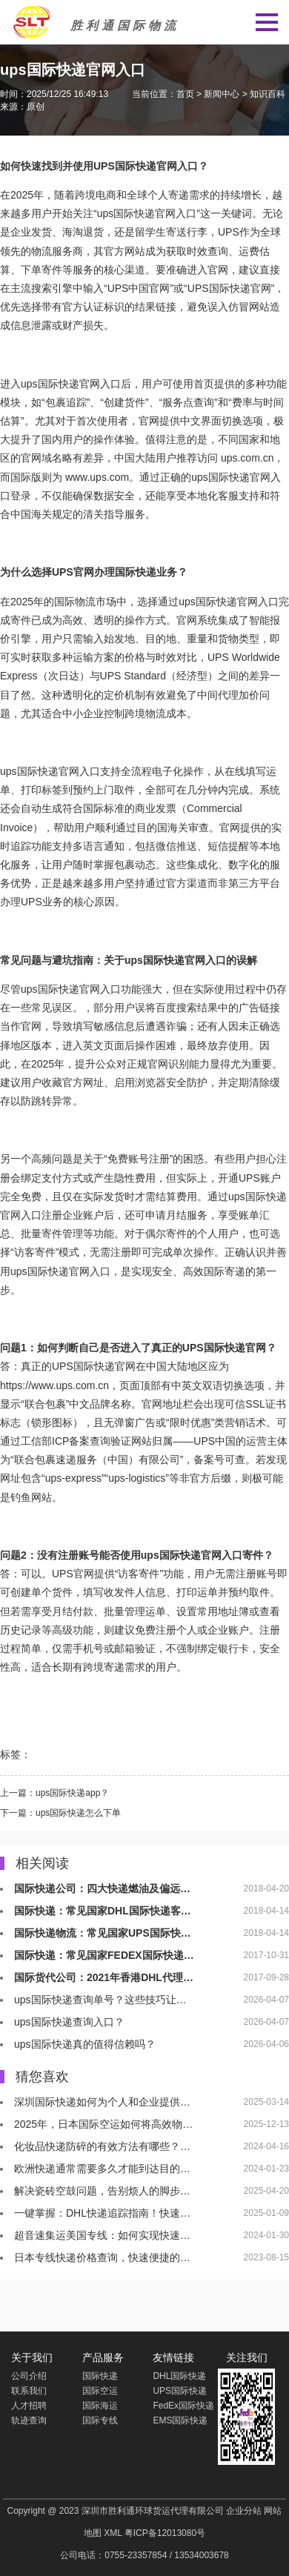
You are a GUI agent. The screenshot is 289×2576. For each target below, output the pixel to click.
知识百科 (267, 94)
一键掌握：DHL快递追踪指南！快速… (102, 2213)
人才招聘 (29, 2405)
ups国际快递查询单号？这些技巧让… (100, 2000)
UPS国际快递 (124, 166)
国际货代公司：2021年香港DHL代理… (103, 1977)
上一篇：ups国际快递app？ (54, 1793)
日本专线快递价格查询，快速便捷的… (102, 2257)
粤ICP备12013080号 (164, 2533)
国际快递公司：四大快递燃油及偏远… (102, 1888)
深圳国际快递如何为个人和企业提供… (102, 2102)
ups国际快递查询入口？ (69, 2022)
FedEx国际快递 (183, 2405)
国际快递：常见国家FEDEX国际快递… (104, 1955)
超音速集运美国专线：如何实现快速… (102, 2235)
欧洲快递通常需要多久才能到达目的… (102, 2168)
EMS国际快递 (180, 2420)
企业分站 (244, 2511)
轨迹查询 (29, 2420)
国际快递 (134, 213)
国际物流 (75, 602)
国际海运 (100, 2405)
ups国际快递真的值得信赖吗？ (85, 2044)
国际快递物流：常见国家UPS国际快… (102, 1933)
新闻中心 (221, 94)
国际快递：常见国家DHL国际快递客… (102, 1911)
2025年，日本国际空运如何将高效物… (103, 2124)
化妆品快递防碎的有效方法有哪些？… (102, 2146)
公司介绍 (29, 2376)
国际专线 (100, 2420)
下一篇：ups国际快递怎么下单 (60, 1813)
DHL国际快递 (179, 2376)
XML (113, 2533)
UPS (228, 232)
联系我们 (29, 2391)
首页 (185, 94)
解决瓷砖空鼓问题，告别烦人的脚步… (102, 2191)
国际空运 (100, 2391)
